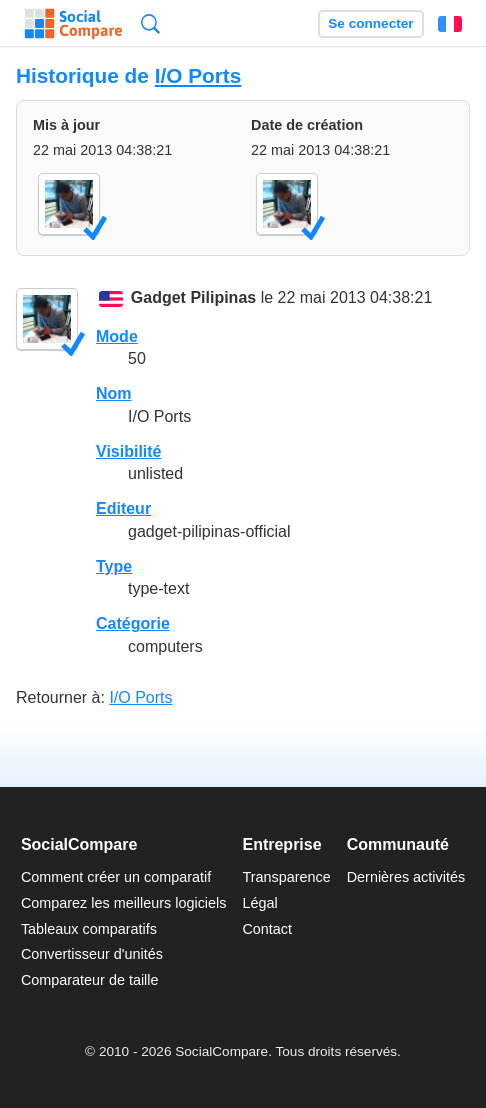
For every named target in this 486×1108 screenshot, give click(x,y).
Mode (117, 336)
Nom (114, 393)
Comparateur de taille (90, 980)
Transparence (286, 877)
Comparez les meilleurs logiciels (124, 903)
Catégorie (133, 623)
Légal (259, 903)
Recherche (150, 23)
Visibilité (129, 451)
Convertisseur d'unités (92, 954)
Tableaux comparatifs (89, 929)
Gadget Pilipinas (193, 298)
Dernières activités (406, 877)
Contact (267, 929)
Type (114, 566)
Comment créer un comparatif (116, 877)
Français (450, 24)
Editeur (123, 508)
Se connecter (370, 23)
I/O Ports (198, 75)
